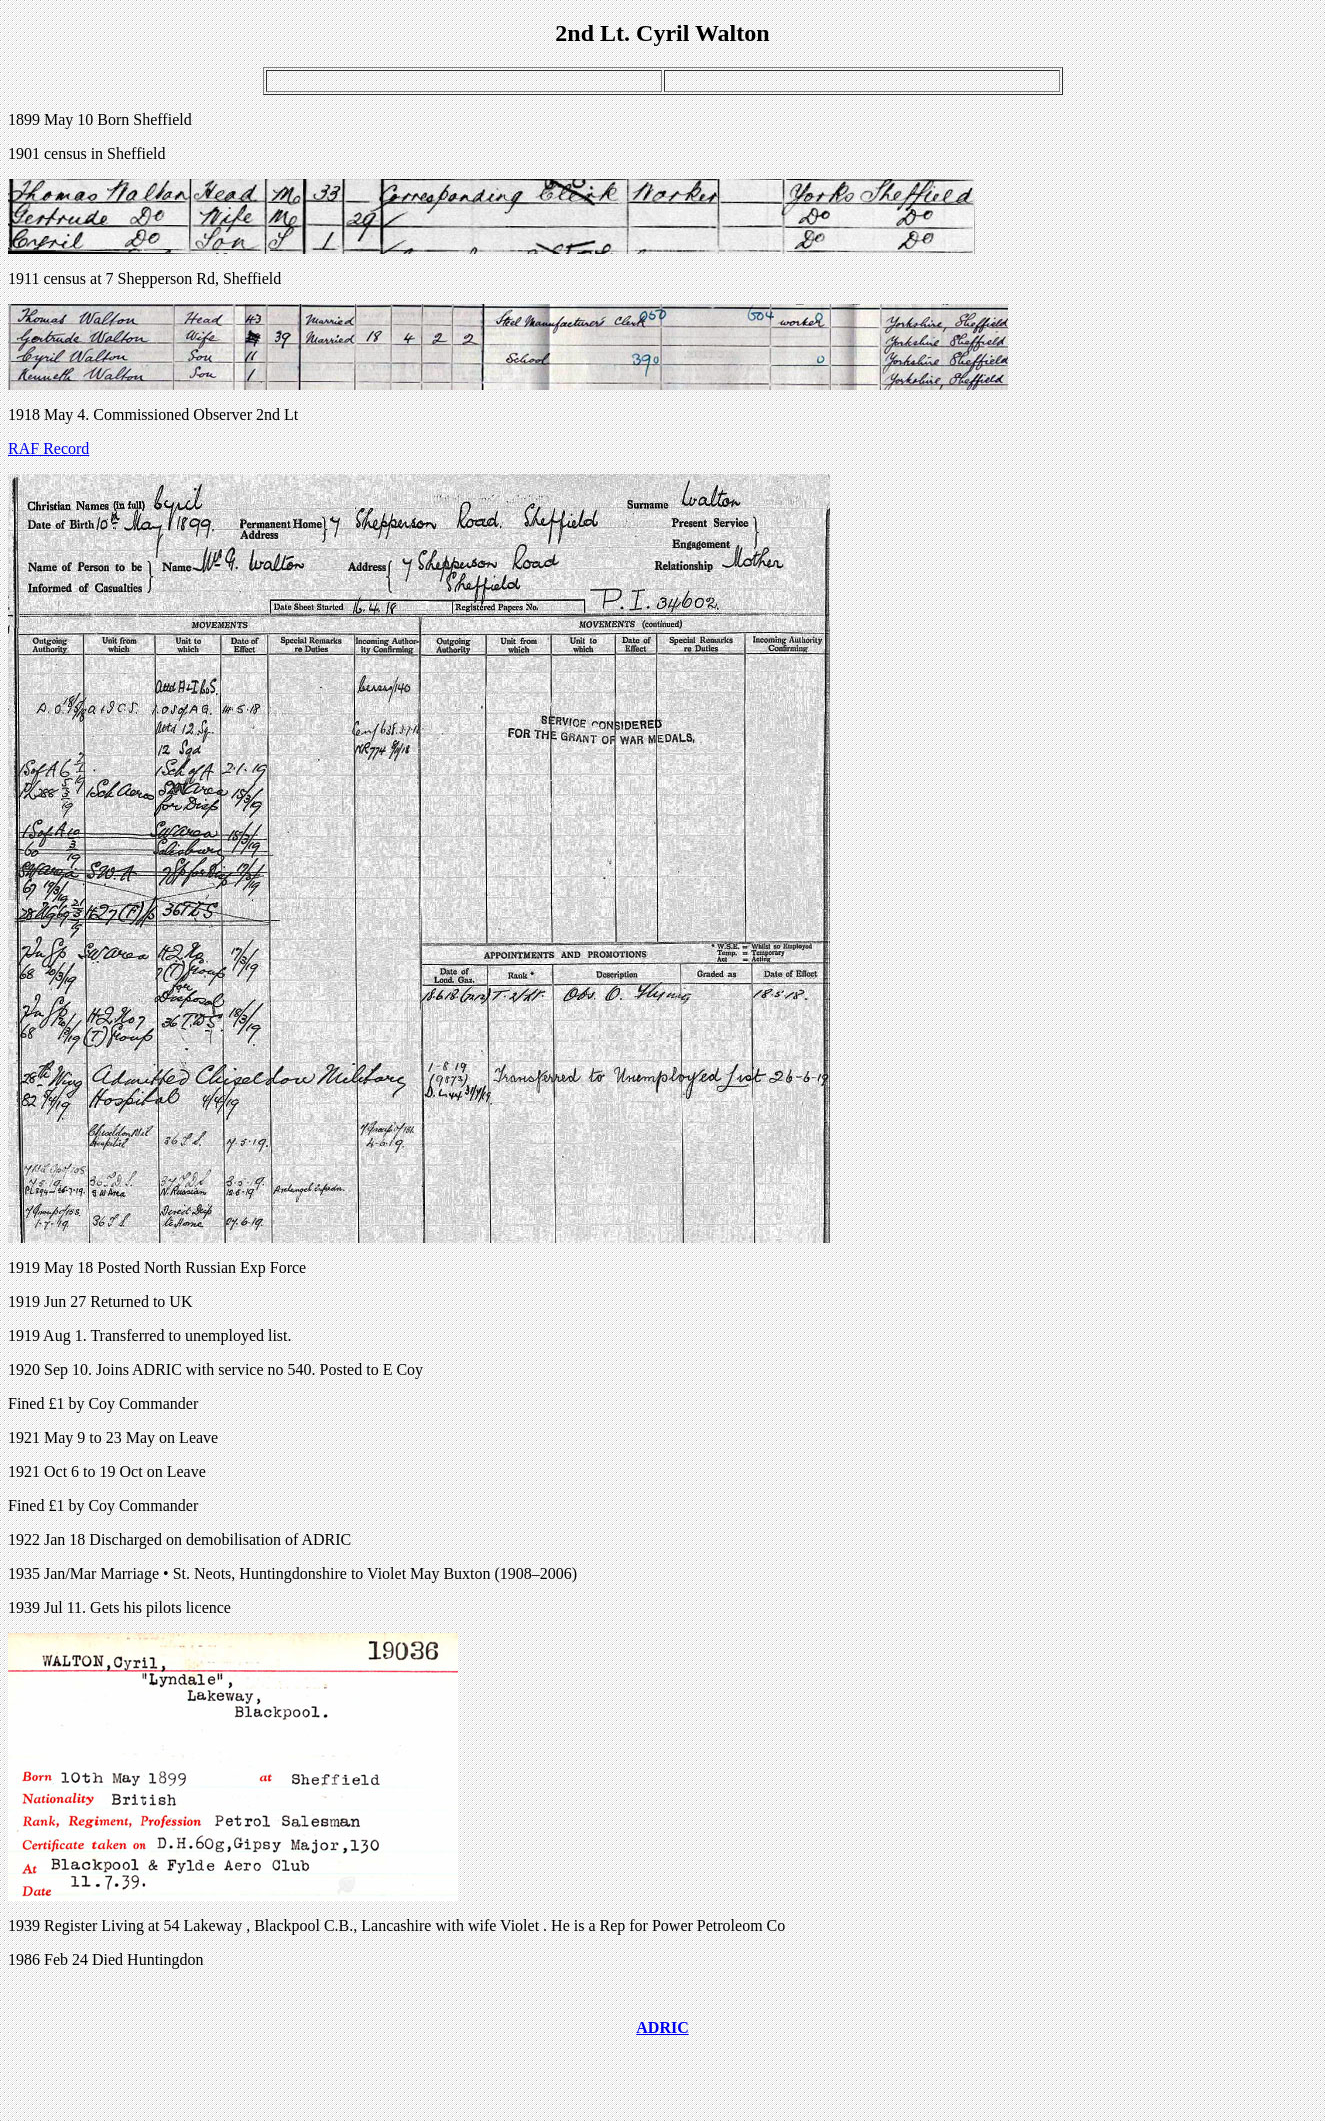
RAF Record (48, 448)
